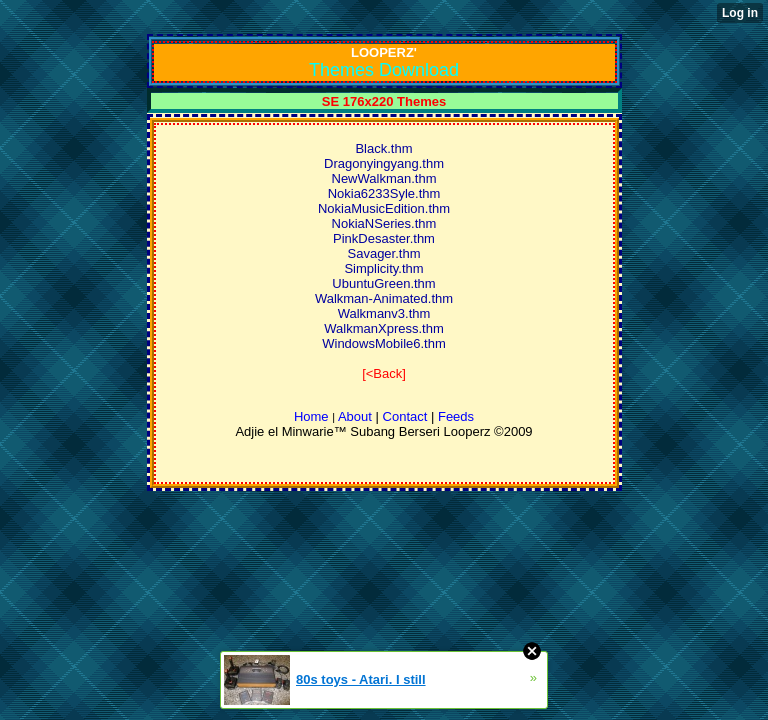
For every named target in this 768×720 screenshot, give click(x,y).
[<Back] (384, 373)
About (355, 416)
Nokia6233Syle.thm (384, 193)
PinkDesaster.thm (384, 238)
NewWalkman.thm (384, 178)
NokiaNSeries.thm (384, 223)
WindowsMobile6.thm (384, 343)
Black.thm (383, 148)
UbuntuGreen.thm (383, 283)
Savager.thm (384, 253)
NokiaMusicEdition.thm (384, 208)
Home (311, 416)
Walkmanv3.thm (384, 313)
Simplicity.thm (383, 268)
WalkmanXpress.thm (383, 328)
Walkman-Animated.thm (384, 298)
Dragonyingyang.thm (384, 163)
